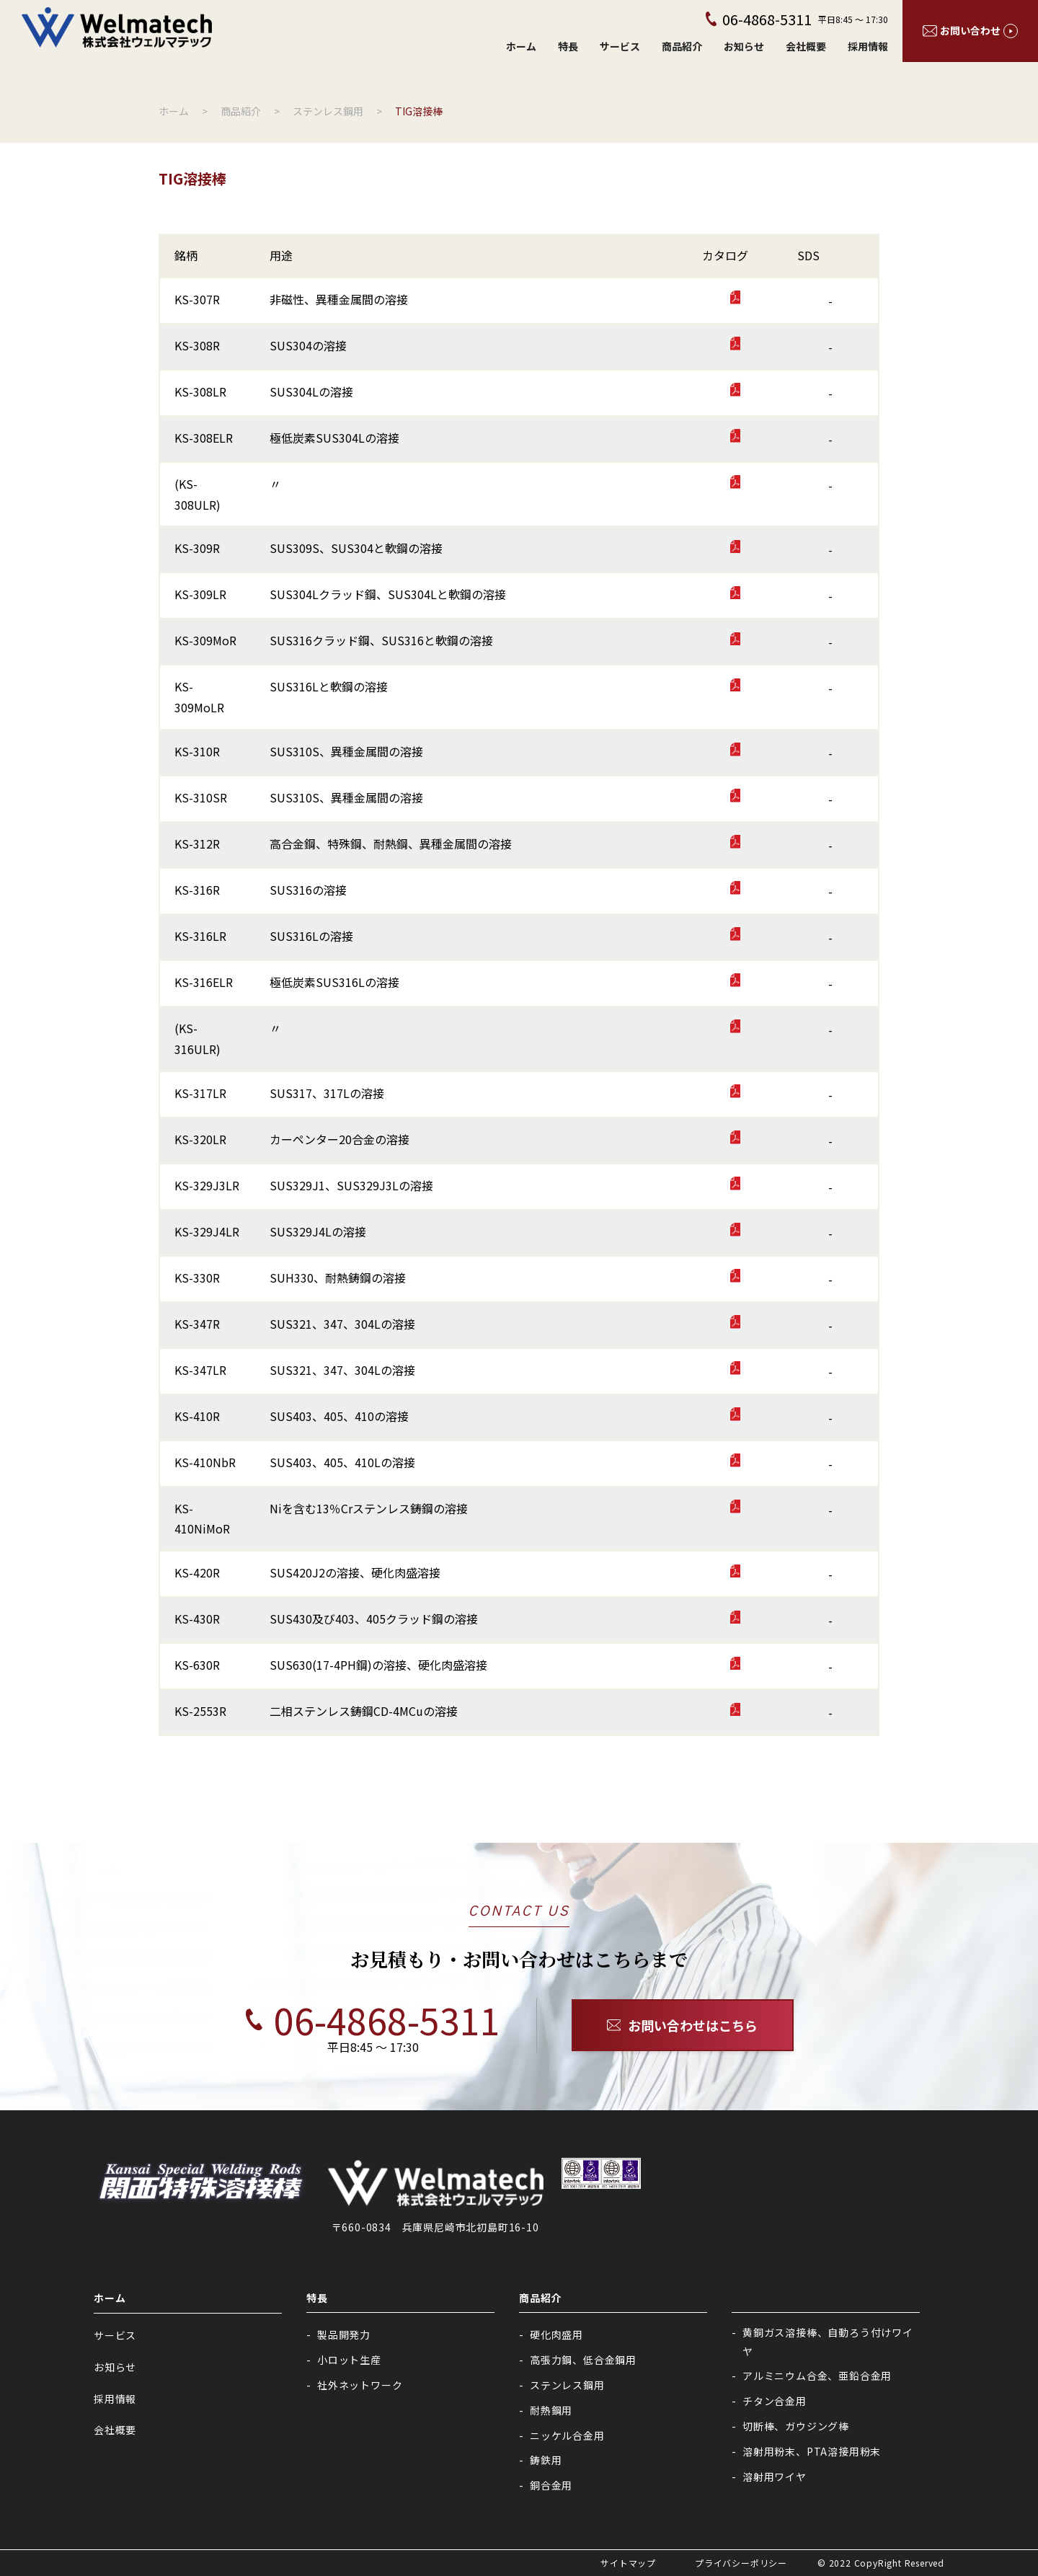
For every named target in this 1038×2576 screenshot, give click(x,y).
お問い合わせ (970, 30)
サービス (620, 46)
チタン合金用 (774, 2401)
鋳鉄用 (546, 2460)
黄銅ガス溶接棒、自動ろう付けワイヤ (827, 2341)
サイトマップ (628, 2563)
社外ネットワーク (359, 2385)
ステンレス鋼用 (567, 2385)
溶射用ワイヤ (774, 2476)
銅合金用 (551, 2485)
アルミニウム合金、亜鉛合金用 (817, 2375)
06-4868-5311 (356, 2019)
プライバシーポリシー (741, 2563)
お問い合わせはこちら (682, 2025)
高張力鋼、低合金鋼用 (583, 2360)
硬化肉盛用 (556, 2334)
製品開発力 (344, 2334)
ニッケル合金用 (567, 2435)
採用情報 (868, 46)
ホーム (521, 46)
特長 (568, 46)
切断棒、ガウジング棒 (795, 2426)
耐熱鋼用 (551, 2410)
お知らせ (744, 46)
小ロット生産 (349, 2360)
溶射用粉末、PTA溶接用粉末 (811, 2451)
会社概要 (806, 46)
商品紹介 (682, 46)
